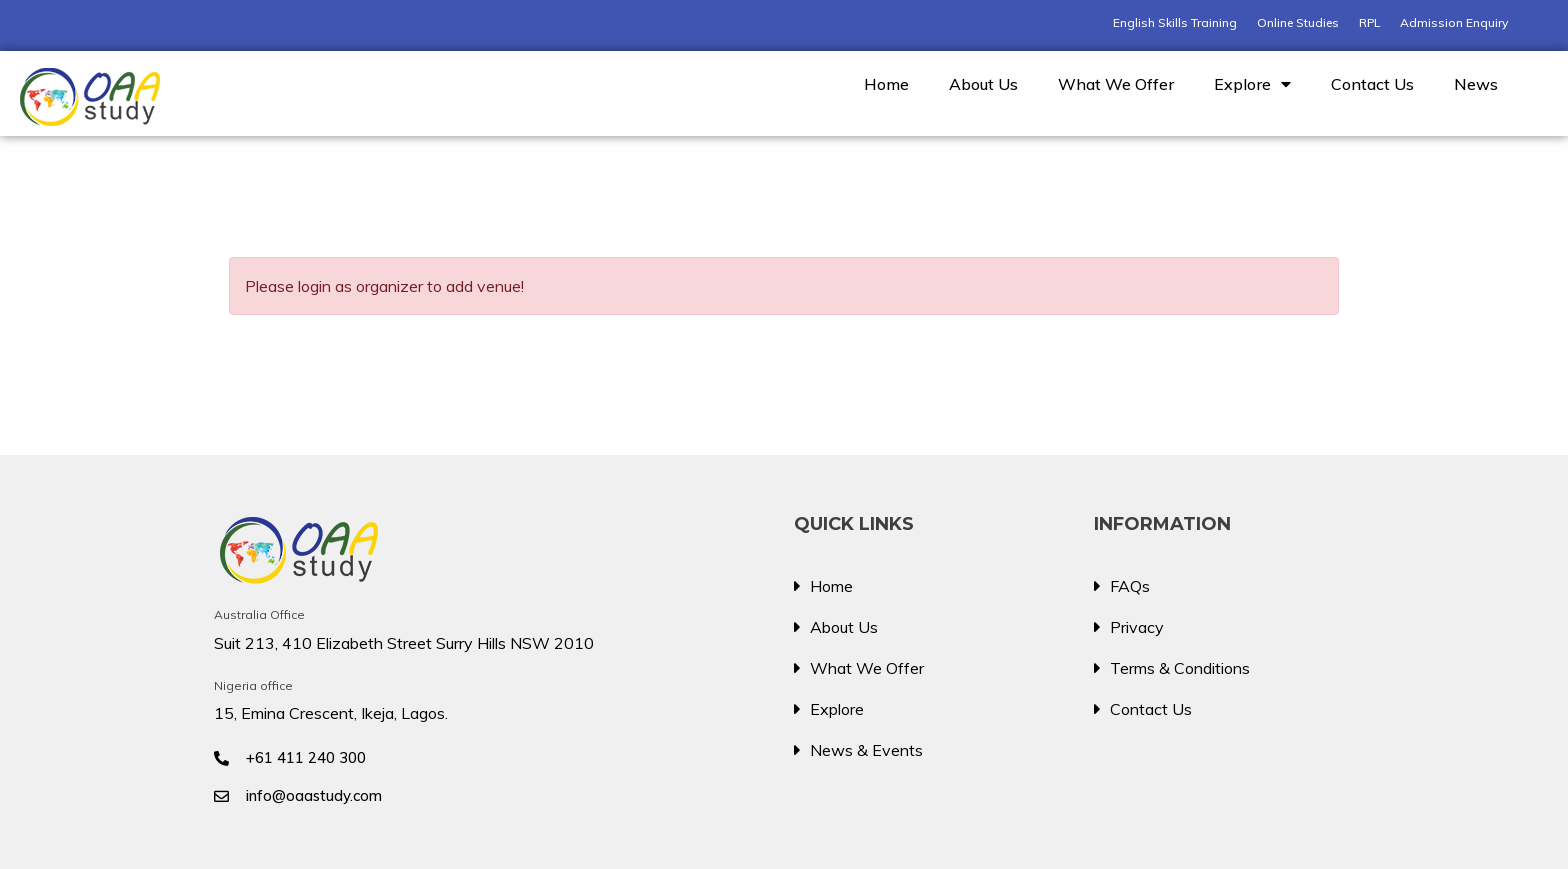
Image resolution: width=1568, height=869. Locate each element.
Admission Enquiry (1454, 22)
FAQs (1130, 586)
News (1476, 84)
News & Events (866, 750)
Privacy (1137, 627)
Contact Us (1372, 84)
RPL (1369, 22)
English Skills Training (1175, 22)
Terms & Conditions (1180, 668)
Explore (1252, 84)
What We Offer (1116, 84)
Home (886, 84)
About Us (983, 84)
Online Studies (1298, 22)
